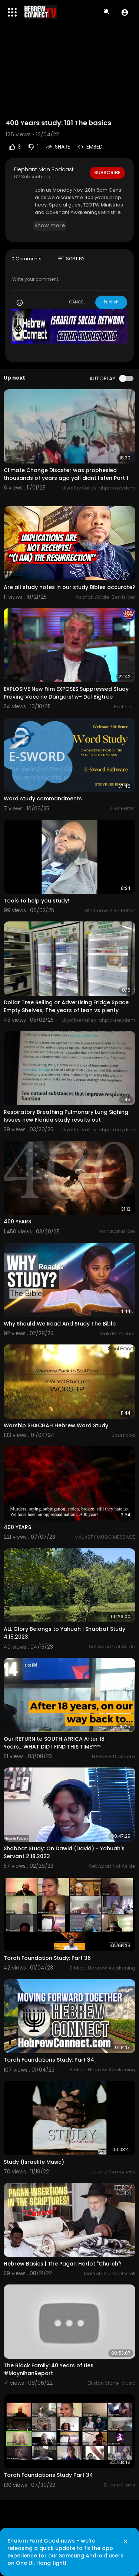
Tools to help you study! (36, 900)
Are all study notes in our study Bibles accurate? (69, 587)
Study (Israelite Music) (34, 2162)
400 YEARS (17, 1221)
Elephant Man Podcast (44, 169)
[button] (124, 12)
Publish (111, 302)
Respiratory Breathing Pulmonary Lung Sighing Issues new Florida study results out (66, 1115)
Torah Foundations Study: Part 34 (49, 2059)
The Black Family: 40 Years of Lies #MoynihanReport (48, 2369)
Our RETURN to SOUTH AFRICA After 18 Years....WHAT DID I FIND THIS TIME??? (54, 1742)
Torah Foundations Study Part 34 (48, 2475)
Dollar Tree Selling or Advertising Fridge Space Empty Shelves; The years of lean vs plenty (66, 1006)
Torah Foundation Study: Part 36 (47, 1958)
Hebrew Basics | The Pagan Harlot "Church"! (63, 2263)
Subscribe (107, 172)
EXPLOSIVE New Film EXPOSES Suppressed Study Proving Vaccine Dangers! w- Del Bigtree (66, 692)
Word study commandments (43, 798)
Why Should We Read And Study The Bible (60, 1323)
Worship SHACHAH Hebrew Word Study (56, 1425)
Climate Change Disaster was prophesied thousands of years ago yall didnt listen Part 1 (66, 474)
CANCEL (77, 302)
